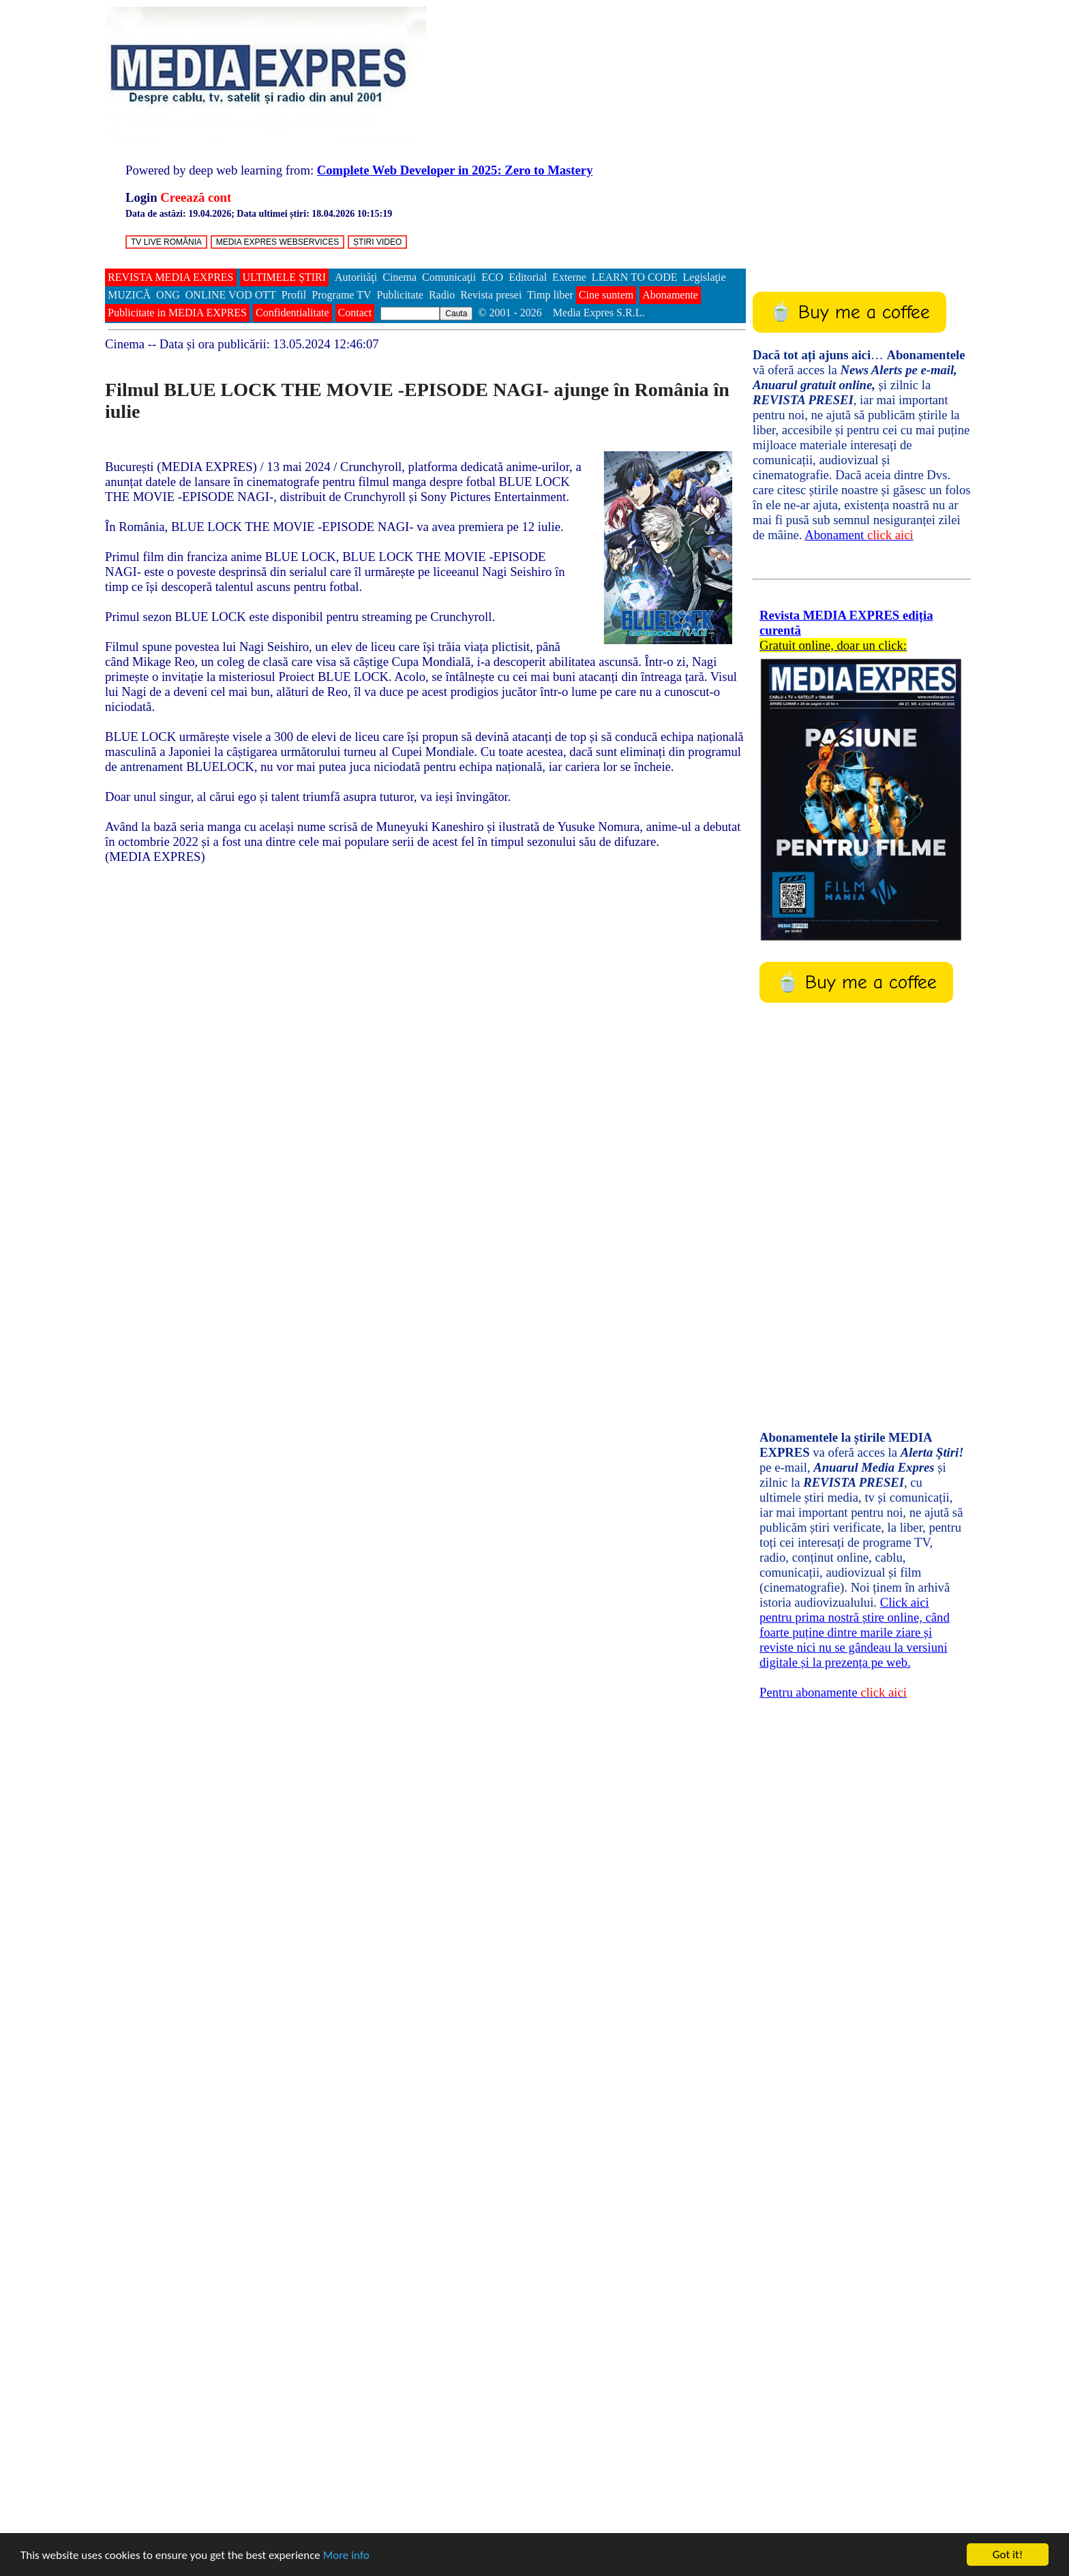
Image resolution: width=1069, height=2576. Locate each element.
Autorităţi (356, 277)
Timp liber (550, 295)
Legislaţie (704, 277)
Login (141, 197)
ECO (492, 277)
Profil (294, 295)
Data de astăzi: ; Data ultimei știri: (258, 214)
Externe (569, 277)
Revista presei (491, 295)
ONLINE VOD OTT (230, 295)
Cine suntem (606, 295)
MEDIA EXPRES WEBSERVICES (278, 242)
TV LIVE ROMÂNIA (166, 242)
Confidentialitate (292, 312)
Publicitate (400, 295)
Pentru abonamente (833, 1692)
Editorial (528, 277)
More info (346, 2555)
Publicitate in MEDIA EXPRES (177, 312)
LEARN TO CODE (635, 277)
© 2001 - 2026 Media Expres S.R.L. (562, 312)
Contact (355, 312)
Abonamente (670, 295)
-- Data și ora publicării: (242, 344)
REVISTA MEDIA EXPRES (171, 277)
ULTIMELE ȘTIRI (285, 277)
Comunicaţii (449, 277)
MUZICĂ (129, 295)
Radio (442, 295)
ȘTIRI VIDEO (377, 242)
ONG (168, 295)
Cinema (399, 277)
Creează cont (195, 197)
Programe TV (341, 295)
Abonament (859, 535)
